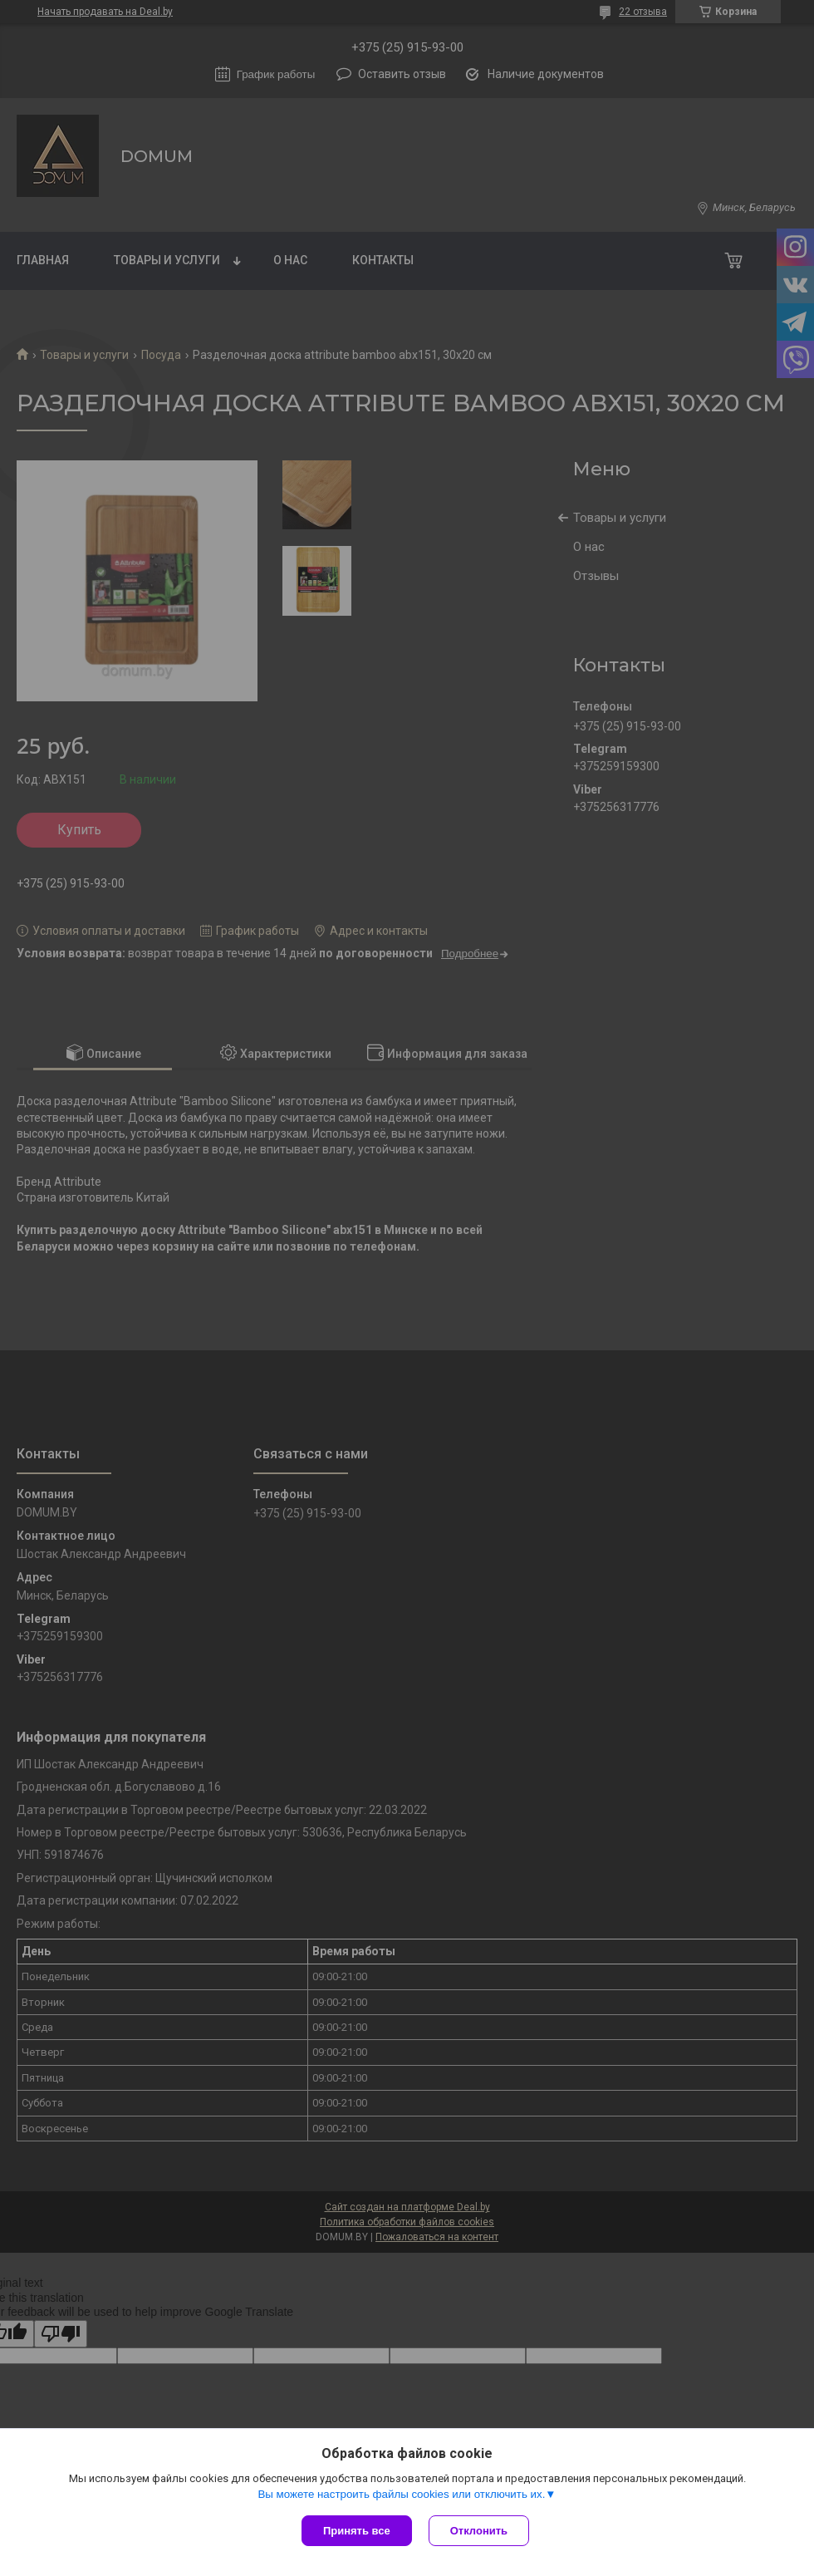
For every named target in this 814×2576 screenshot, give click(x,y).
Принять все (356, 2530)
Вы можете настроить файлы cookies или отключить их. (401, 2494)
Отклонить (479, 2530)
